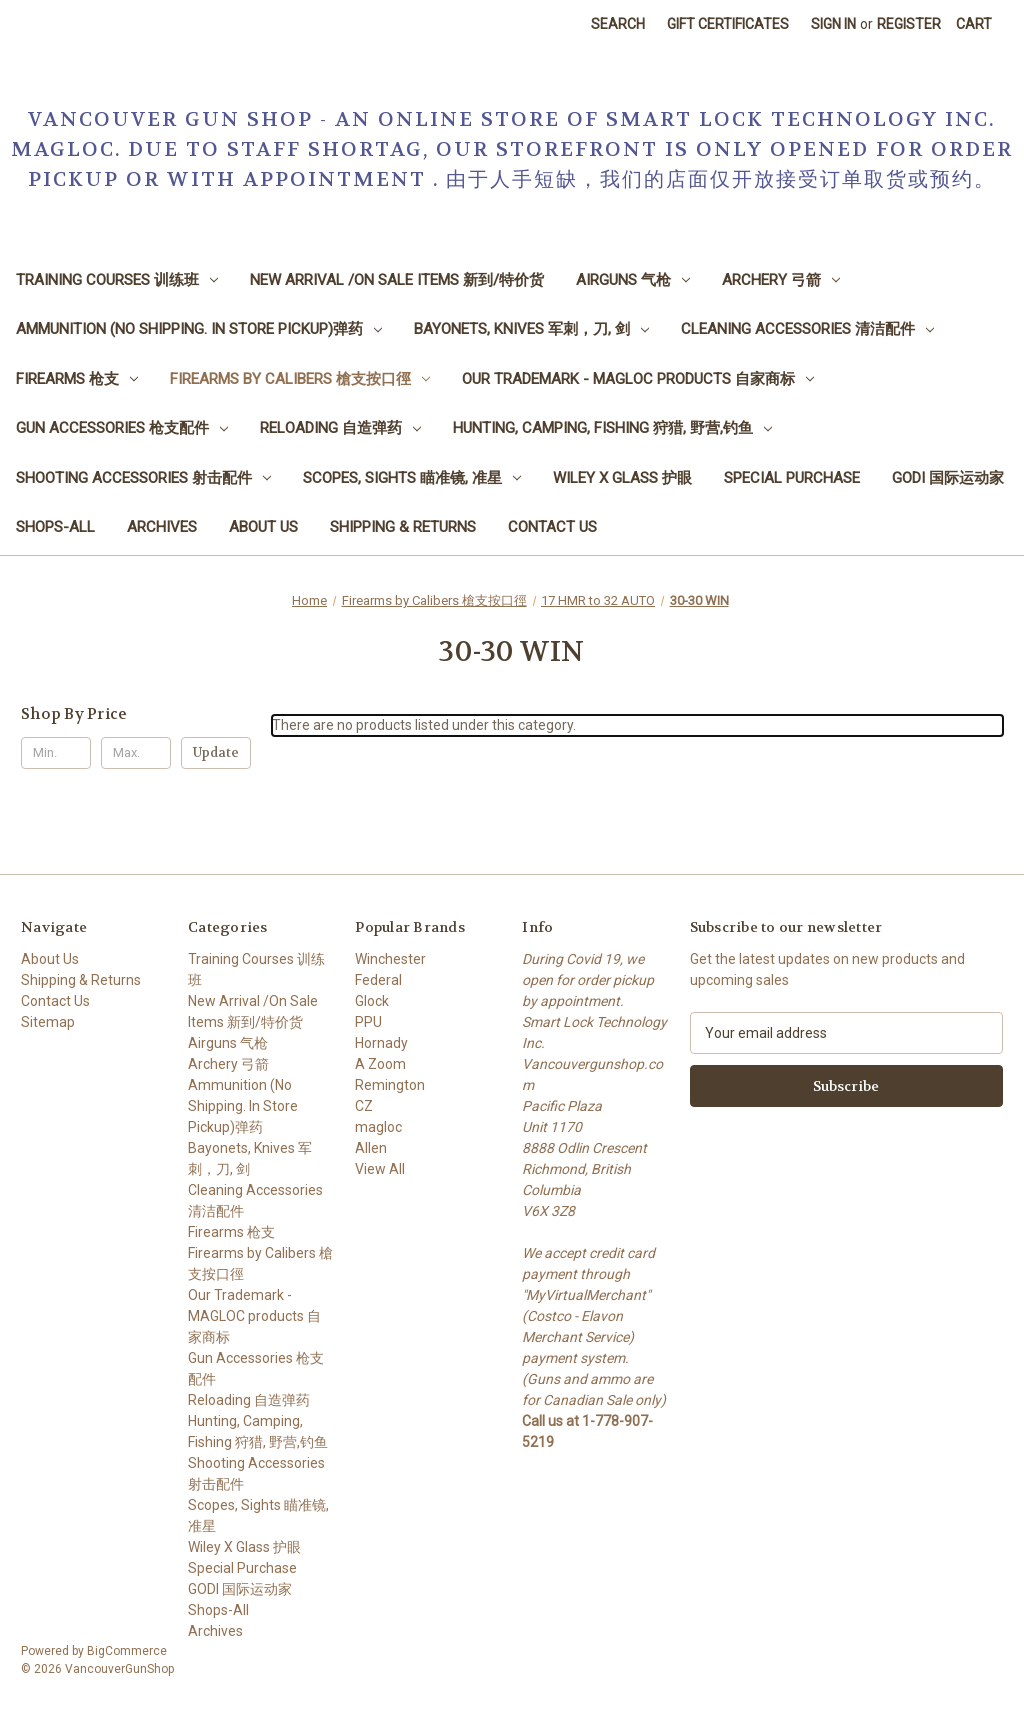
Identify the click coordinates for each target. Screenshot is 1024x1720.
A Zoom (380, 1064)
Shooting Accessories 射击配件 (143, 478)
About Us (263, 527)
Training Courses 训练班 (117, 280)
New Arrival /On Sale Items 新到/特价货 (397, 280)
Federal (378, 980)
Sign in (833, 24)
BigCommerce (127, 1651)
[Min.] (56, 753)
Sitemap (48, 1022)
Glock (372, 1001)
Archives (162, 527)
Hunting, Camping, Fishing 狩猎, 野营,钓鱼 (612, 428)
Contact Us (552, 527)
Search (618, 24)
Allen (371, 1148)
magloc (378, 1127)
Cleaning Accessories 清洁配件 (807, 329)
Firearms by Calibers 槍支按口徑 (300, 379)
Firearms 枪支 (77, 379)
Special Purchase (792, 478)
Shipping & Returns (403, 527)
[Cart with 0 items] (974, 24)
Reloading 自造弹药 (340, 428)
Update (216, 752)
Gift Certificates (728, 24)
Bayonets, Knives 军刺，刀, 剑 (531, 329)
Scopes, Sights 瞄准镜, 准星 (412, 478)
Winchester (390, 959)
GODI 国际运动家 (948, 478)
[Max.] (136, 753)
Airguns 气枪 (633, 280)
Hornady (381, 1043)
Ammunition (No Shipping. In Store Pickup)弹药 (199, 329)
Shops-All (55, 527)
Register (909, 24)
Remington (390, 1085)
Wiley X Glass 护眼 (622, 478)
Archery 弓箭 (781, 280)
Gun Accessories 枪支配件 (122, 428)
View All (380, 1169)
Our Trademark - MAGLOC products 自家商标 (638, 379)
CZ (364, 1106)
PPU (368, 1022)
